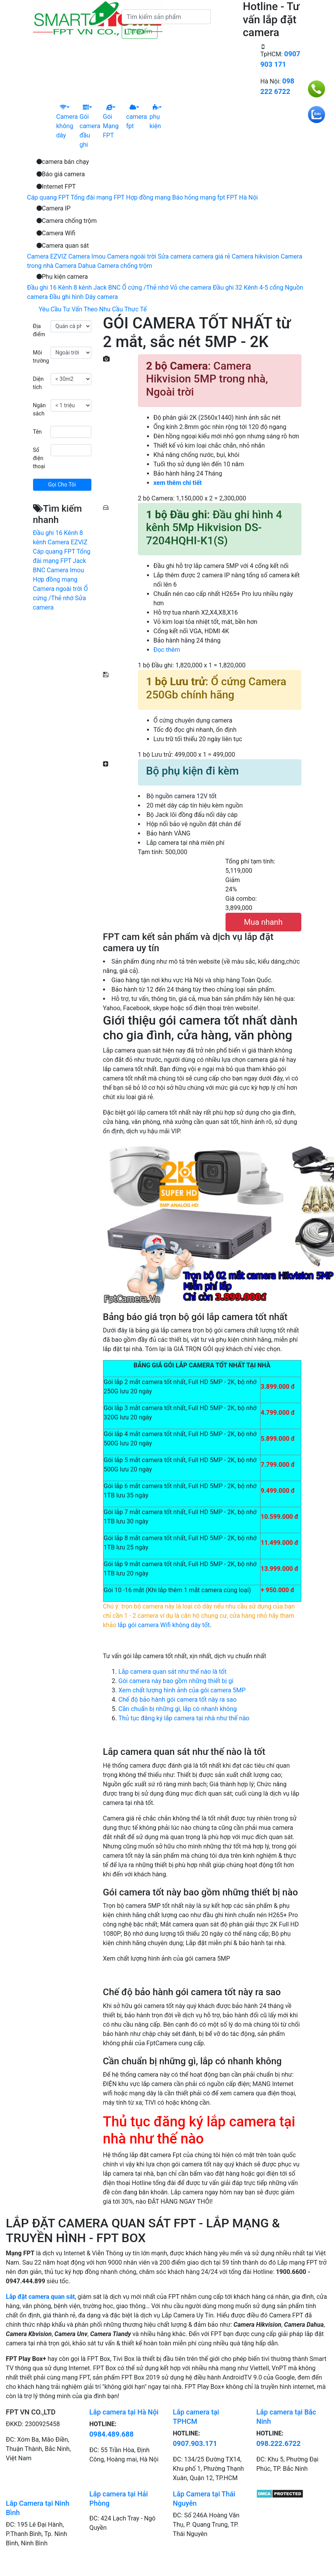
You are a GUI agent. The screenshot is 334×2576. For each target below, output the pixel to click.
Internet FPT (56, 186)
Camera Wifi (56, 233)
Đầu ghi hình (66, 297)
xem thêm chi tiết (178, 482)
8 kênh (82, 287)
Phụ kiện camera (62, 276)
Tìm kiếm (139, 31)
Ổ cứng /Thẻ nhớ (145, 287)
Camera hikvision (255, 256)
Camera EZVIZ (47, 256)
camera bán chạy (63, 161)
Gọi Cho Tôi (62, 484)
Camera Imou (87, 256)
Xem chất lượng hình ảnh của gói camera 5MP (182, 1690)
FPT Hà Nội (242, 197)
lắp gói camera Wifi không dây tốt (164, 1625)
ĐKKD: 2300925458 (33, 2424)
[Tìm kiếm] (166, 16)
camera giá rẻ (211, 256)
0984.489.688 (111, 2434)
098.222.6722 (278, 2443)
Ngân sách (39, 409)
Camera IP (54, 208)
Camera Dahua (75, 265)
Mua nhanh (263, 922)
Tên (37, 432)
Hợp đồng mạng (148, 197)
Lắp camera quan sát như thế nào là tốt (173, 1671)
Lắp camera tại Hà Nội (124, 2412)
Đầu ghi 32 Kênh (235, 287)
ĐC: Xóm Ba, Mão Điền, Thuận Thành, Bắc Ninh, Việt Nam (38, 2449)
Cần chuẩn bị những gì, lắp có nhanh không (178, 1709)
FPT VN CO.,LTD (31, 2412)
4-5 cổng (271, 287)
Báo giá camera (61, 174)
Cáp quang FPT (48, 197)
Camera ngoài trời (131, 256)
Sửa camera (174, 256)
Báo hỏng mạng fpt (198, 197)
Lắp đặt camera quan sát (40, 2296)
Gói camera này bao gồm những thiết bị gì (176, 1681)
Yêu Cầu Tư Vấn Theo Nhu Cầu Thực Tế (93, 309)
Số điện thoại (39, 458)
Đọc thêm (167, 649)
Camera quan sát (63, 245)
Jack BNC (107, 287)
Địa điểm (39, 330)
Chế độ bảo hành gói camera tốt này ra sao (178, 1699)
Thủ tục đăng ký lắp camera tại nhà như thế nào (184, 1718)
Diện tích (38, 383)
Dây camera (101, 297)
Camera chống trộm (67, 220)
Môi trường (41, 356)
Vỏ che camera (190, 287)
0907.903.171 (195, 2443)
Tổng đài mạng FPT (98, 197)
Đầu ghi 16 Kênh (49, 287)
